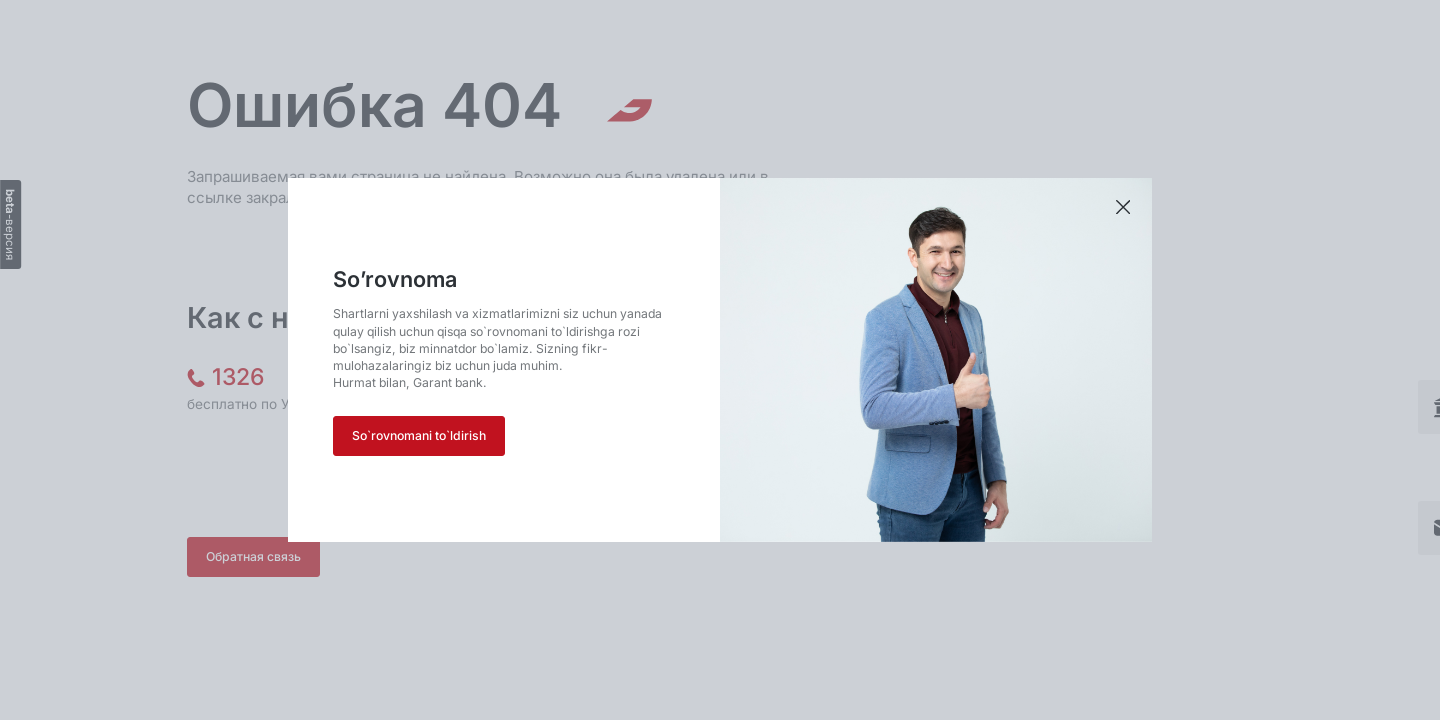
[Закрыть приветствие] (1123, 208)
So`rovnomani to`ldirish (419, 435)
